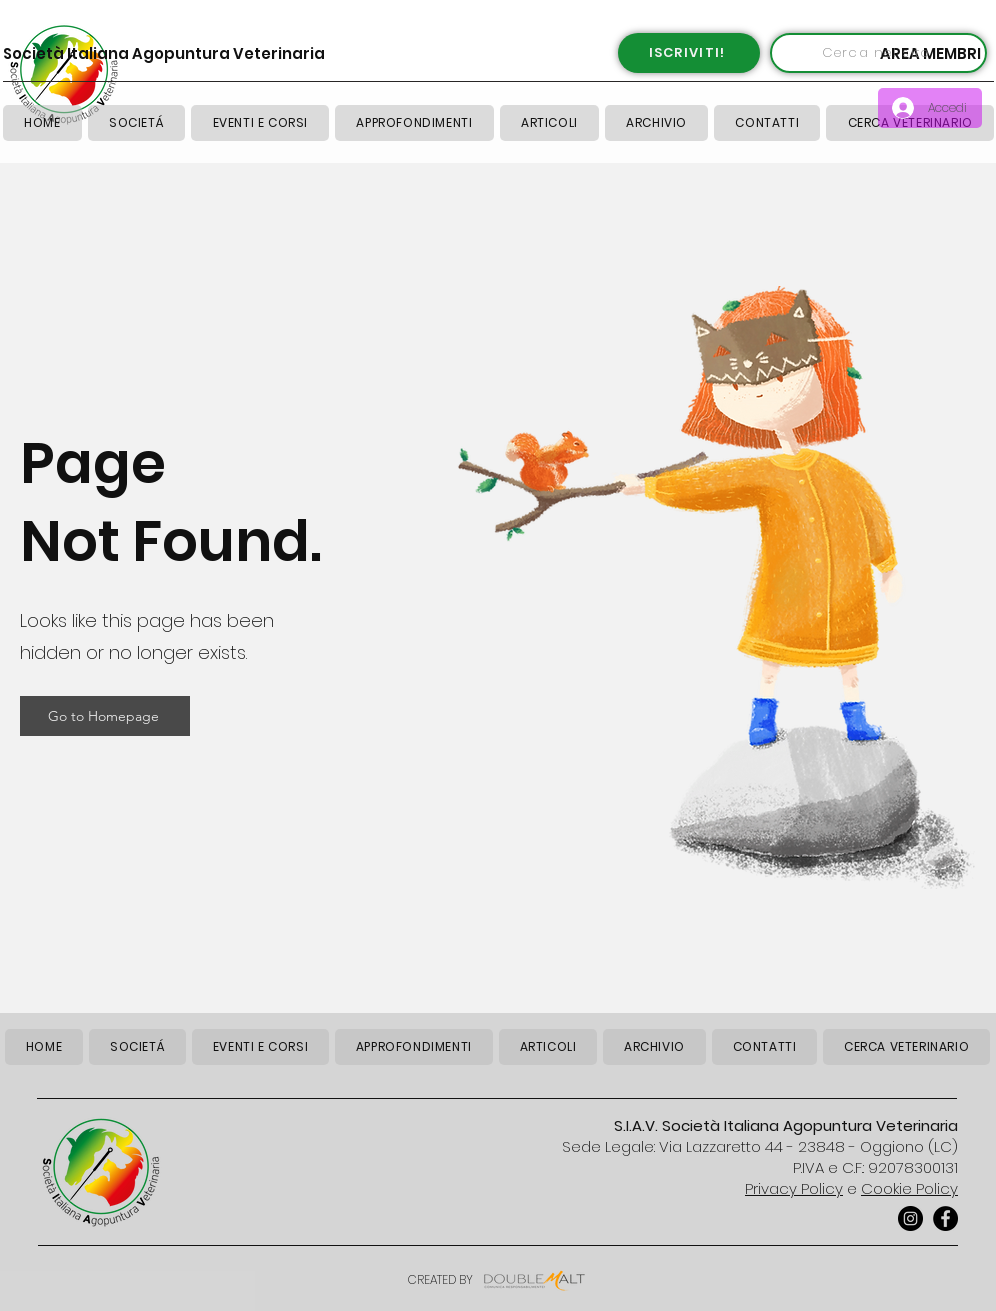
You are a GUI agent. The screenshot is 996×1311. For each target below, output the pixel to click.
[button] (549, 123)
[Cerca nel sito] (878, 53)
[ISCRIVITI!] (689, 53)
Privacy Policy (794, 1188)
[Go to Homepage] (105, 716)
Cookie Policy (909, 1188)
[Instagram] (910, 1218)
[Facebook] (945, 1218)
